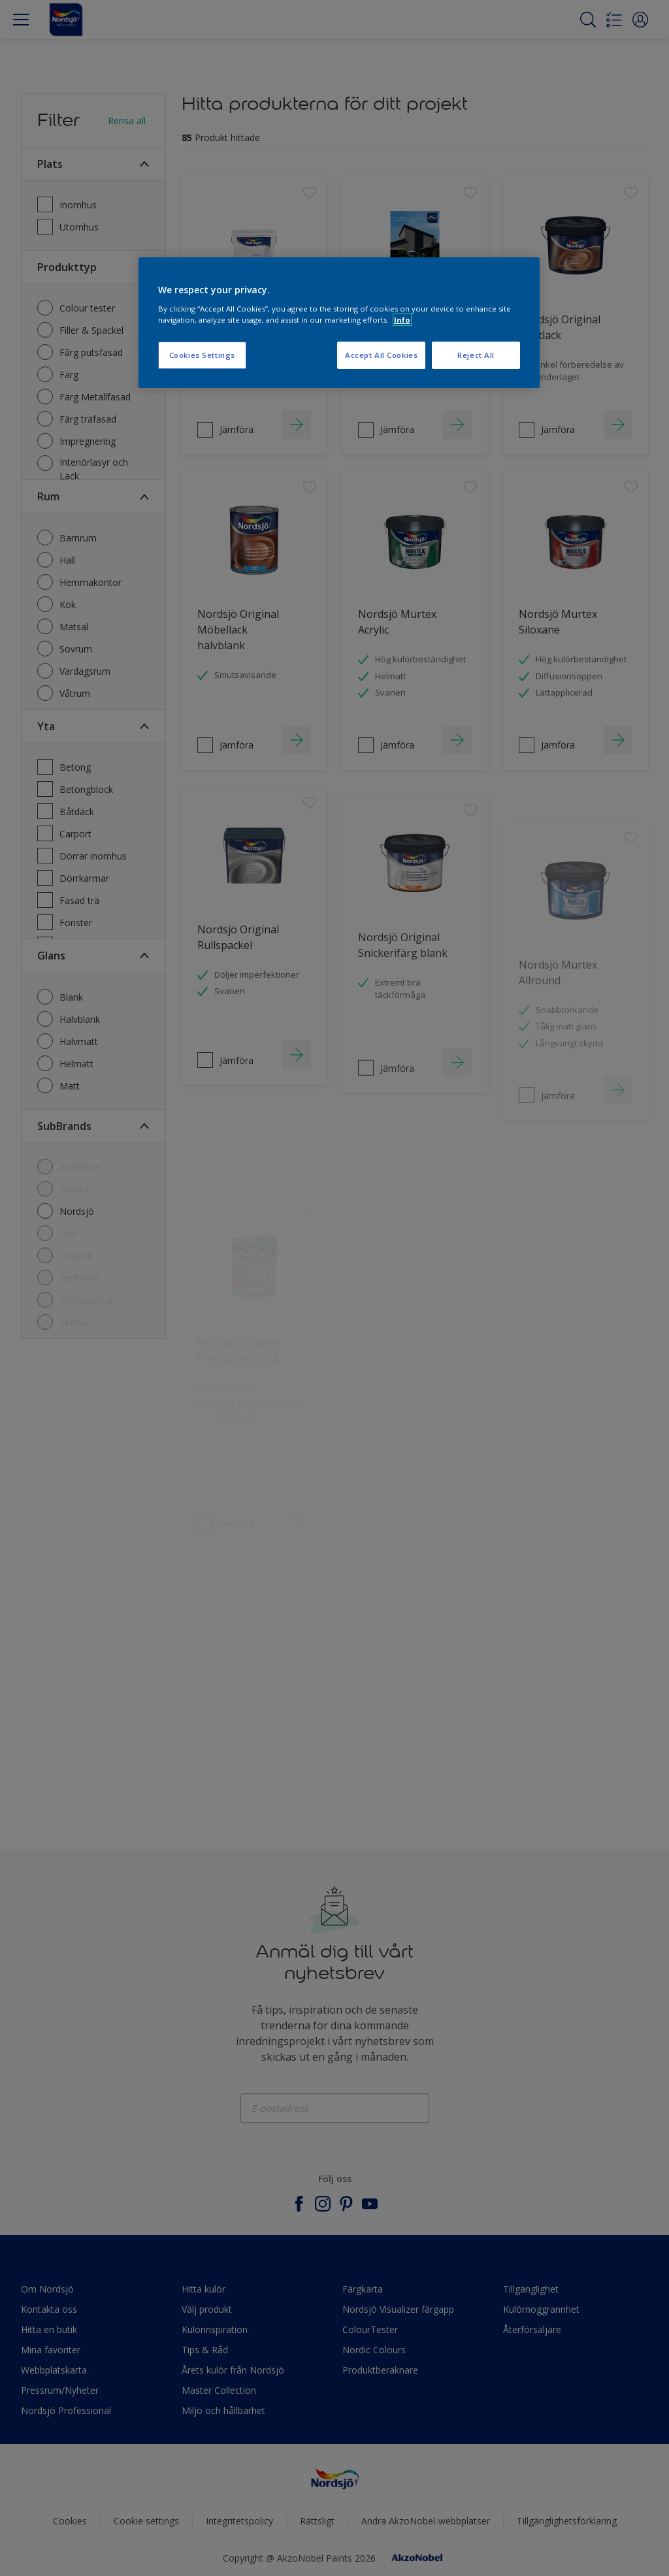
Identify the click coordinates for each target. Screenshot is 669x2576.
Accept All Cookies (381, 355)
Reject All (476, 355)
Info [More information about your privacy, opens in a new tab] (402, 320)
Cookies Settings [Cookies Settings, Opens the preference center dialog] (202, 355)
